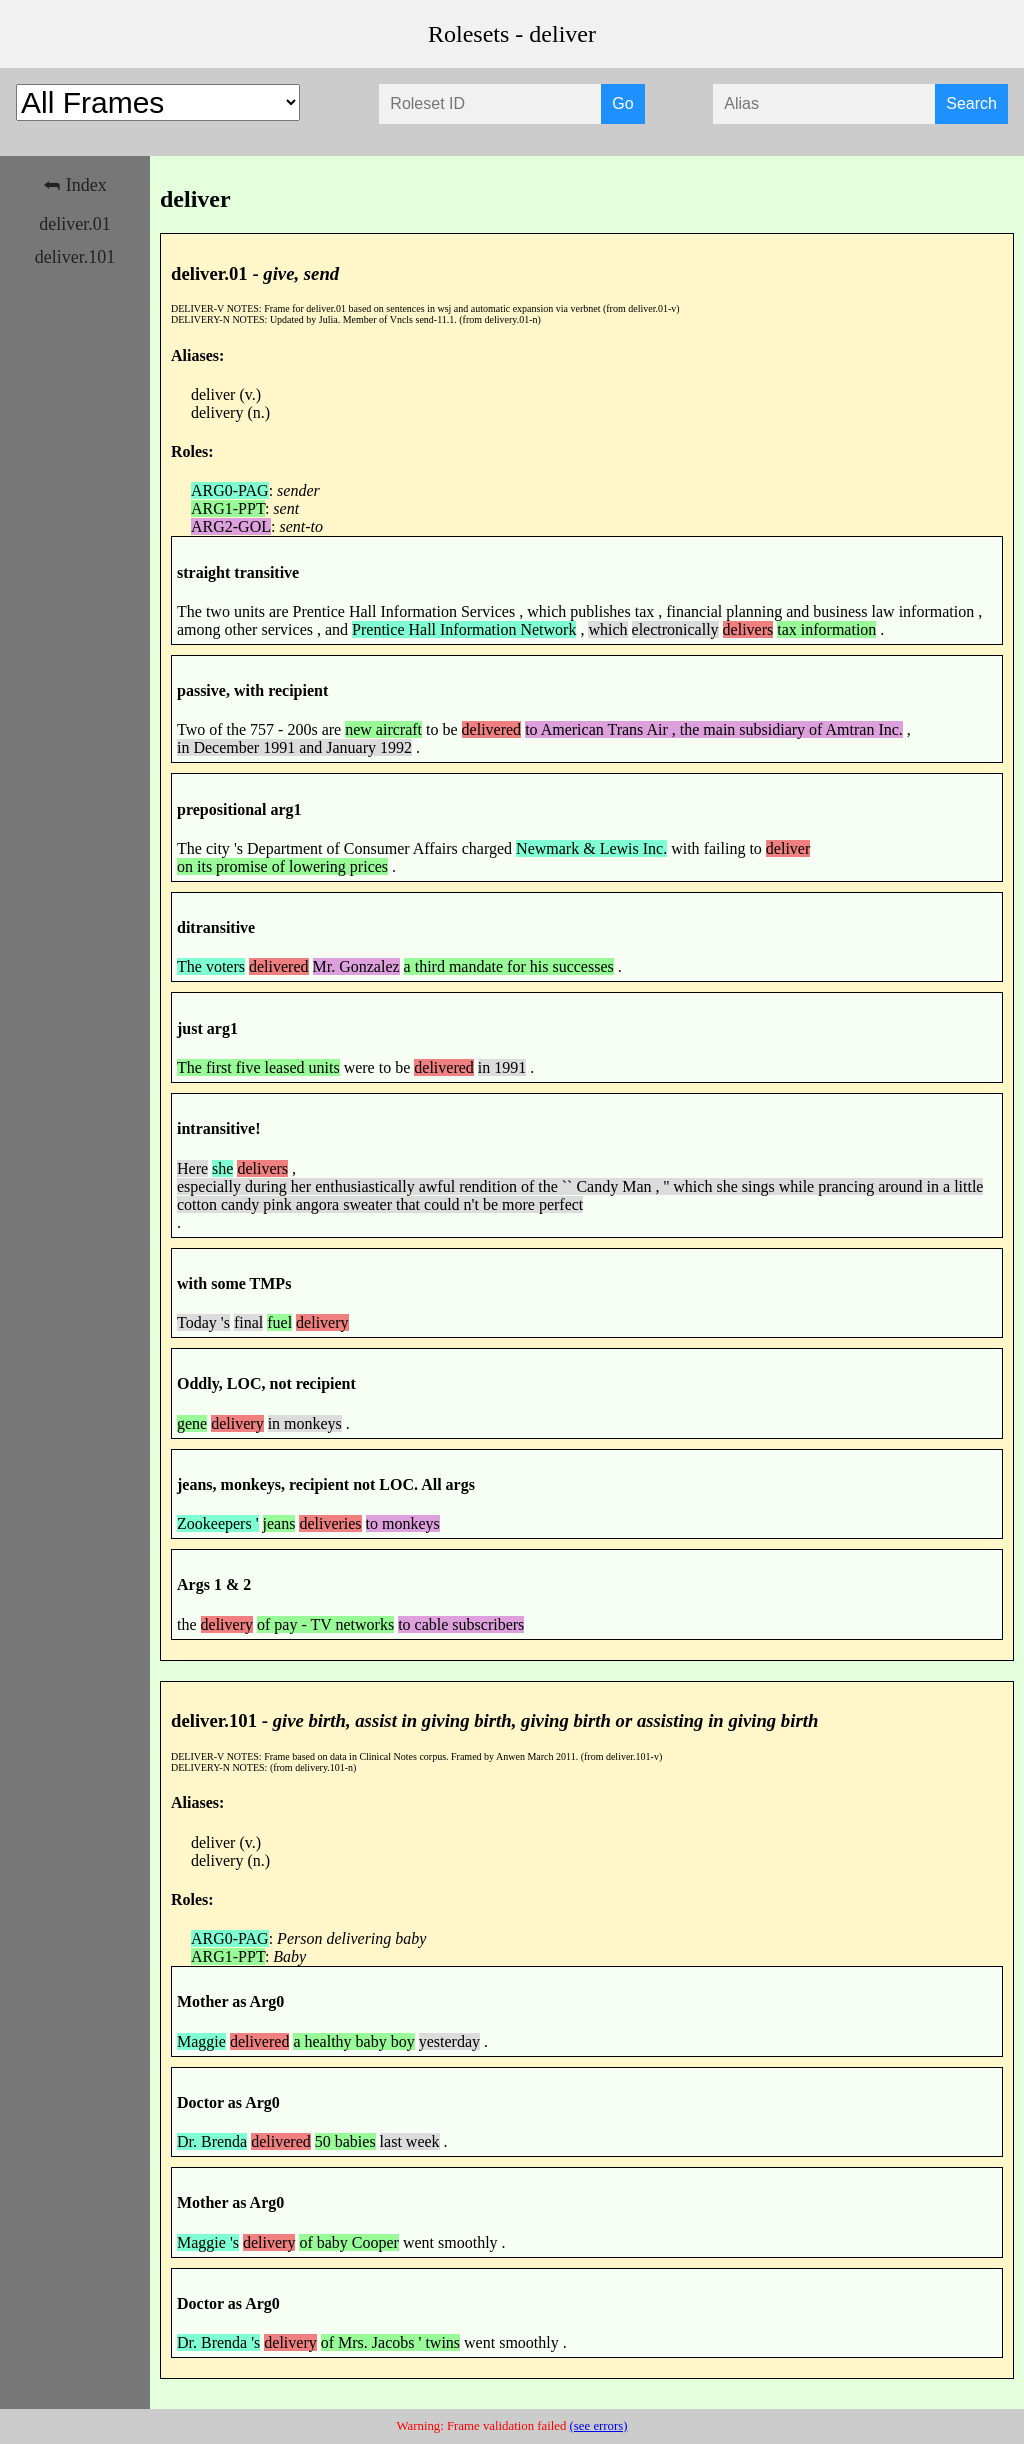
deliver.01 (74, 224)
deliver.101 (75, 257)
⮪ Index (74, 185)
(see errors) (599, 2426)
